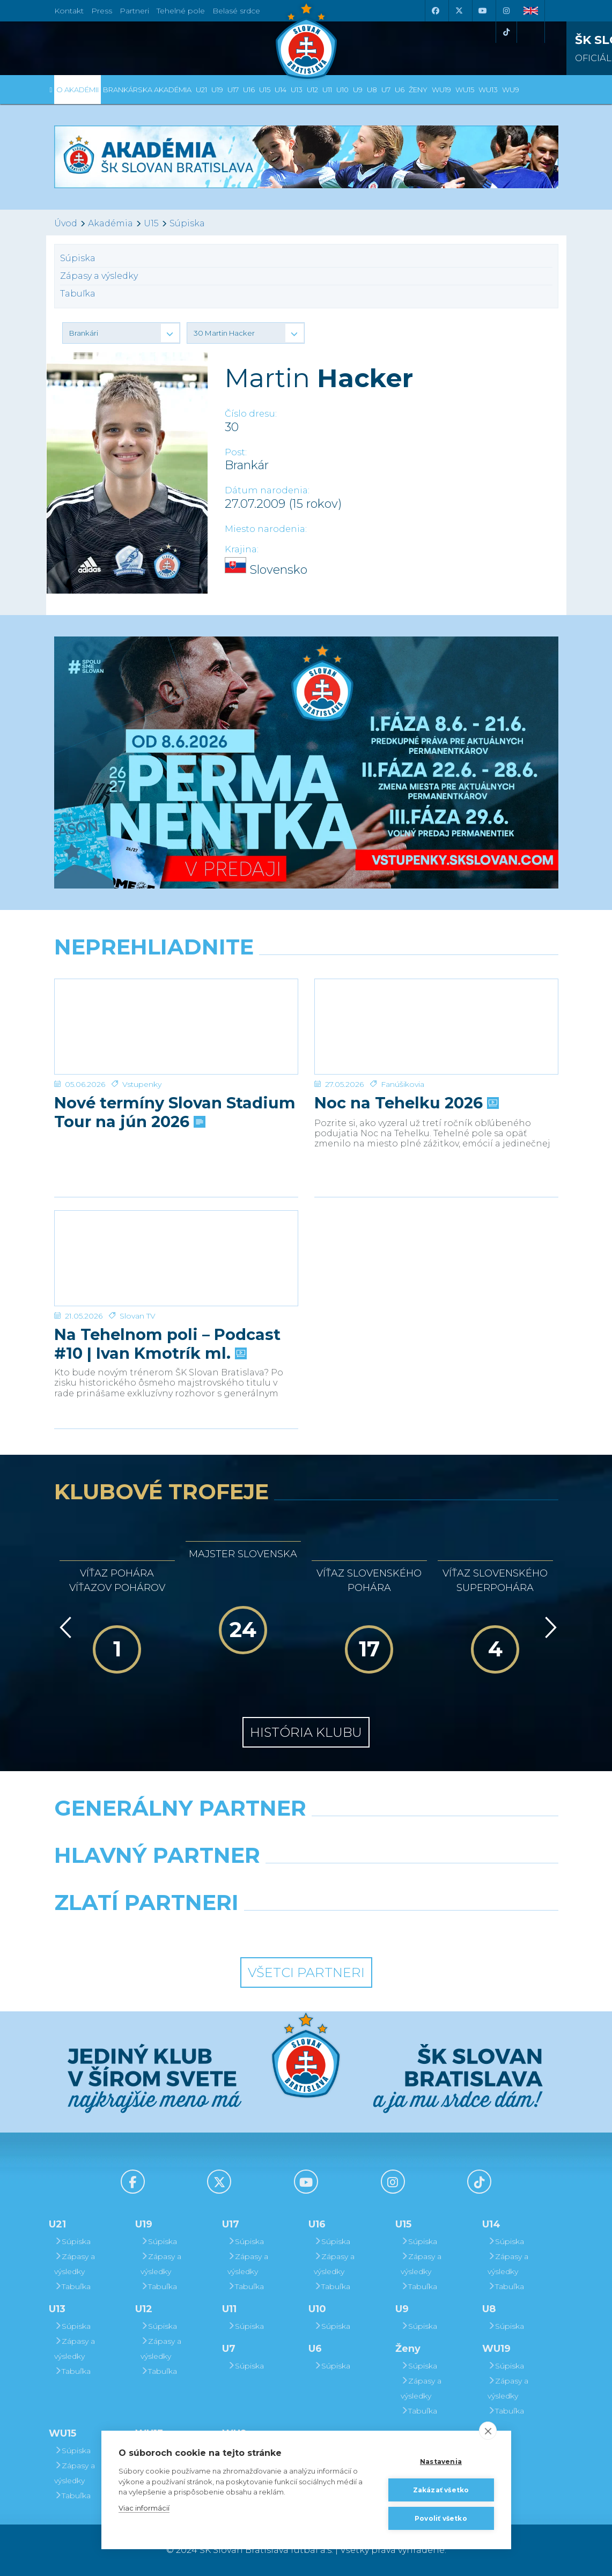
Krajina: (242, 549)
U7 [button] (385, 89)
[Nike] (306, 1835)
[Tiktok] (506, 32)
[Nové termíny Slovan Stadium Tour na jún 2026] (176, 1019)
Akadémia (110, 223)
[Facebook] (435, 10)
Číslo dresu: (251, 413)
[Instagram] (506, 10)
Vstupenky (141, 1070)
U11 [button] (327, 89)
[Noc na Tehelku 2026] (436, 1019)
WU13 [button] (488, 89)
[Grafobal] (219, 1882)
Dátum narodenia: (267, 490)
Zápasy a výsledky (99, 276)
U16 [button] (249, 89)
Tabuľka (77, 293)
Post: (236, 452)
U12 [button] (312, 89)
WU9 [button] (510, 89)
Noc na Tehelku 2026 (405, 1088)
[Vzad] (63, 1627)
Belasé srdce (236, 11)
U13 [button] (297, 89)
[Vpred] (549, 1627)
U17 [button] (233, 89)
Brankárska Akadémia (147, 89)
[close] (488, 2431)
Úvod (65, 223)
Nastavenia (441, 2461)
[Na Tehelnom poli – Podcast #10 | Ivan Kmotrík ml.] (176, 1251)
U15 (151, 223)
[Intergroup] (241, 1929)
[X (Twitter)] (459, 10)
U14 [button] (280, 89)
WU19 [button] (441, 89)
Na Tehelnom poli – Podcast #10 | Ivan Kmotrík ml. (167, 1329)
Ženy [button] (418, 89)
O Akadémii (77, 89)
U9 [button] (358, 89)
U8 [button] (372, 89)
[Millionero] (392, 1882)
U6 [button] (399, 89)
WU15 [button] (464, 89)
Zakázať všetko (441, 2490)
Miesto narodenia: (266, 529)
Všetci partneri (306, 1972)
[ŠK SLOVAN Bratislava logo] (306, 40)
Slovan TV (138, 1301)
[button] (121, 333)
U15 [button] (264, 89)
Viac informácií (144, 2508)
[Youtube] (482, 10)
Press (101, 11)
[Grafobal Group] (371, 1929)
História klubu (306, 1732)
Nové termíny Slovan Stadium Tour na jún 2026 (175, 1097)
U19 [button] (217, 89)
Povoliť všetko (441, 2518)
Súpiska (187, 223)
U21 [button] (201, 89)
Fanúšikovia (402, 1070)
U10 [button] (342, 89)
